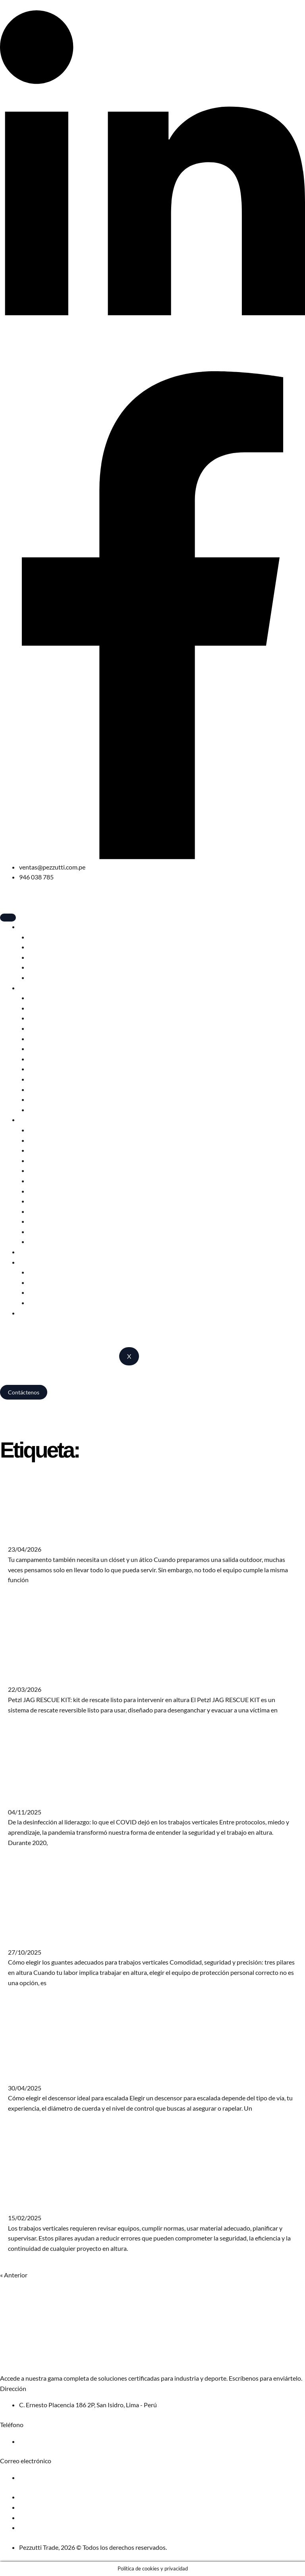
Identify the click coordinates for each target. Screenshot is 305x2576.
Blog (25, 1251)
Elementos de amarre (57, 1089)
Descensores (46, 1018)
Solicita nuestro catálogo (33, 2362)
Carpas (38, 937)
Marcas (29, 1262)
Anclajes (40, 1211)
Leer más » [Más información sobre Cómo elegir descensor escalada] (22, 2124)
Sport (26, 987)
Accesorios (43, 977)
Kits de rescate (49, 1241)
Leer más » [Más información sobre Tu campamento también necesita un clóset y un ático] (22, 1596)
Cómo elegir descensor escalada (66, 2073)
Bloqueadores (48, 1068)
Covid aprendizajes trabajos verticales (76, 1797)
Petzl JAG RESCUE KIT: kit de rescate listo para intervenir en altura (128, 1674)
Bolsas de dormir (51, 947)
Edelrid (38, 1272)
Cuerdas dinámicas (54, 1028)
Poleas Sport (46, 1079)
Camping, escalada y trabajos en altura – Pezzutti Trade (74, 1402)
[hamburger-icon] (8, 918)
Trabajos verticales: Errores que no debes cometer (98, 2202)
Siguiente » (43, 2275)
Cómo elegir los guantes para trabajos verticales (94, 1937)
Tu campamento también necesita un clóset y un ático (104, 1534)
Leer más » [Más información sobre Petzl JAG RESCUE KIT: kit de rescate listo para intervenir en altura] (22, 1726)
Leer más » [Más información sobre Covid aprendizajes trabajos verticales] (22, 1859)
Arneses (40, 997)
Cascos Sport (46, 1008)
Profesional (34, 1119)
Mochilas (41, 957)
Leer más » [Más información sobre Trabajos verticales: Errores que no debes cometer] (22, 2264)
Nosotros (32, 1313)
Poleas (38, 1201)
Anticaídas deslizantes (59, 1160)
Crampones (44, 1058)
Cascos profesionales (57, 1130)
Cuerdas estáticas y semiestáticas (74, 1221)
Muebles (40, 967)
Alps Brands (45, 1292)
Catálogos (42, 1302)
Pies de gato (45, 1099)
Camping (31, 926)
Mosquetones (48, 1038)
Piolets (38, 1048)
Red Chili (41, 1282)
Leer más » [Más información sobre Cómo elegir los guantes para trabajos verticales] (22, 1999)
